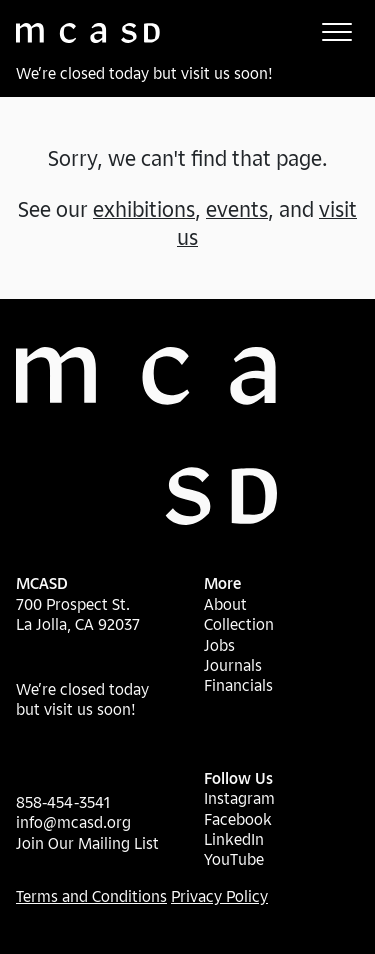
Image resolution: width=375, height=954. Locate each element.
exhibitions (144, 209)
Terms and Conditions (91, 896)
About (225, 604)
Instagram (239, 798)
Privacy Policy (219, 896)
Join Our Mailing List (87, 843)
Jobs (219, 645)
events (237, 209)
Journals (233, 665)
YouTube (234, 859)
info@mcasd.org (73, 822)
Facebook (238, 819)
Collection (239, 624)
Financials (238, 685)
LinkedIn (234, 839)
